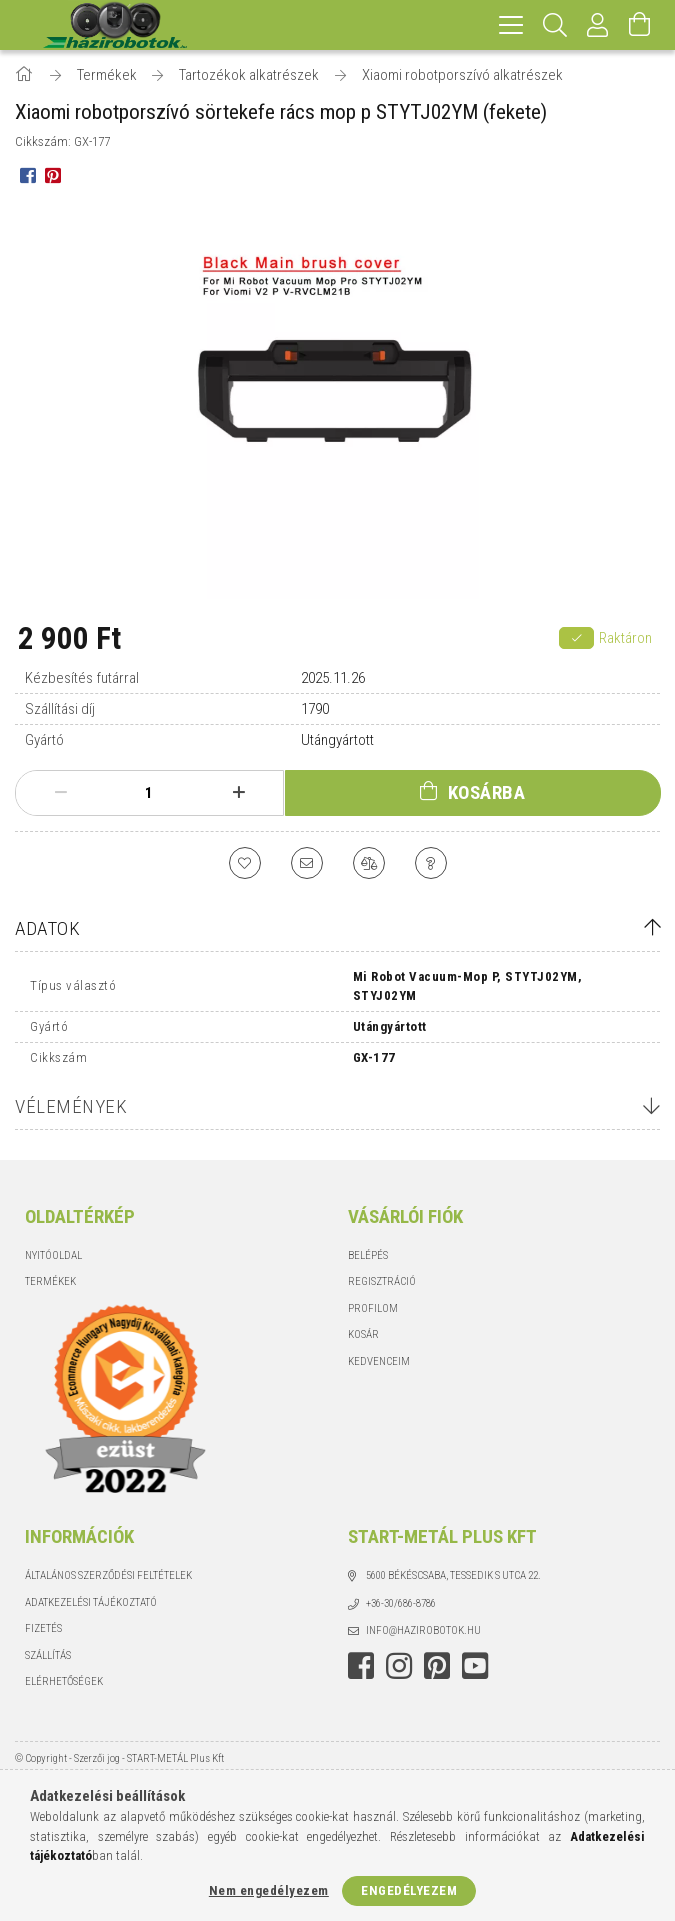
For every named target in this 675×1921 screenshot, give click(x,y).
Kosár (363, 1334)
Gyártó (44, 740)
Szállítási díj (60, 709)
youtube (475, 1666)
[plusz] (238, 793)
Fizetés (43, 1628)
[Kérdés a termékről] (431, 863)
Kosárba (487, 792)
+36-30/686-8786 (401, 1603)
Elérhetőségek (64, 1681)
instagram (399, 1666)
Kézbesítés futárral (82, 678)
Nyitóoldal (53, 1255)
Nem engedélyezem (269, 1890)
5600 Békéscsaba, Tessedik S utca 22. (453, 1575)
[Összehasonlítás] (369, 863)
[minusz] (60, 793)
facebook (361, 1666)
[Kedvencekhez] (245, 863)
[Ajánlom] (307, 863)
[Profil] (598, 25)
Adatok (47, 928)
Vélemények (71, 1106)
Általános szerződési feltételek (108, 1575)
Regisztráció (382, 1281)
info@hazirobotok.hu (423, 1630)
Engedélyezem (409, 1890)
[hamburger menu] (511, 25)
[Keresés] (555, 25)
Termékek (50, 1281)
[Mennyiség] (149, 793)
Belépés (368, 1255)
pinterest (437, 1666)
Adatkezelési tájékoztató (91, 1602)
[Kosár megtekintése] (640, 25)
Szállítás (48, 1655)
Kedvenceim (379, 1361)
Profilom (373, 1308)
